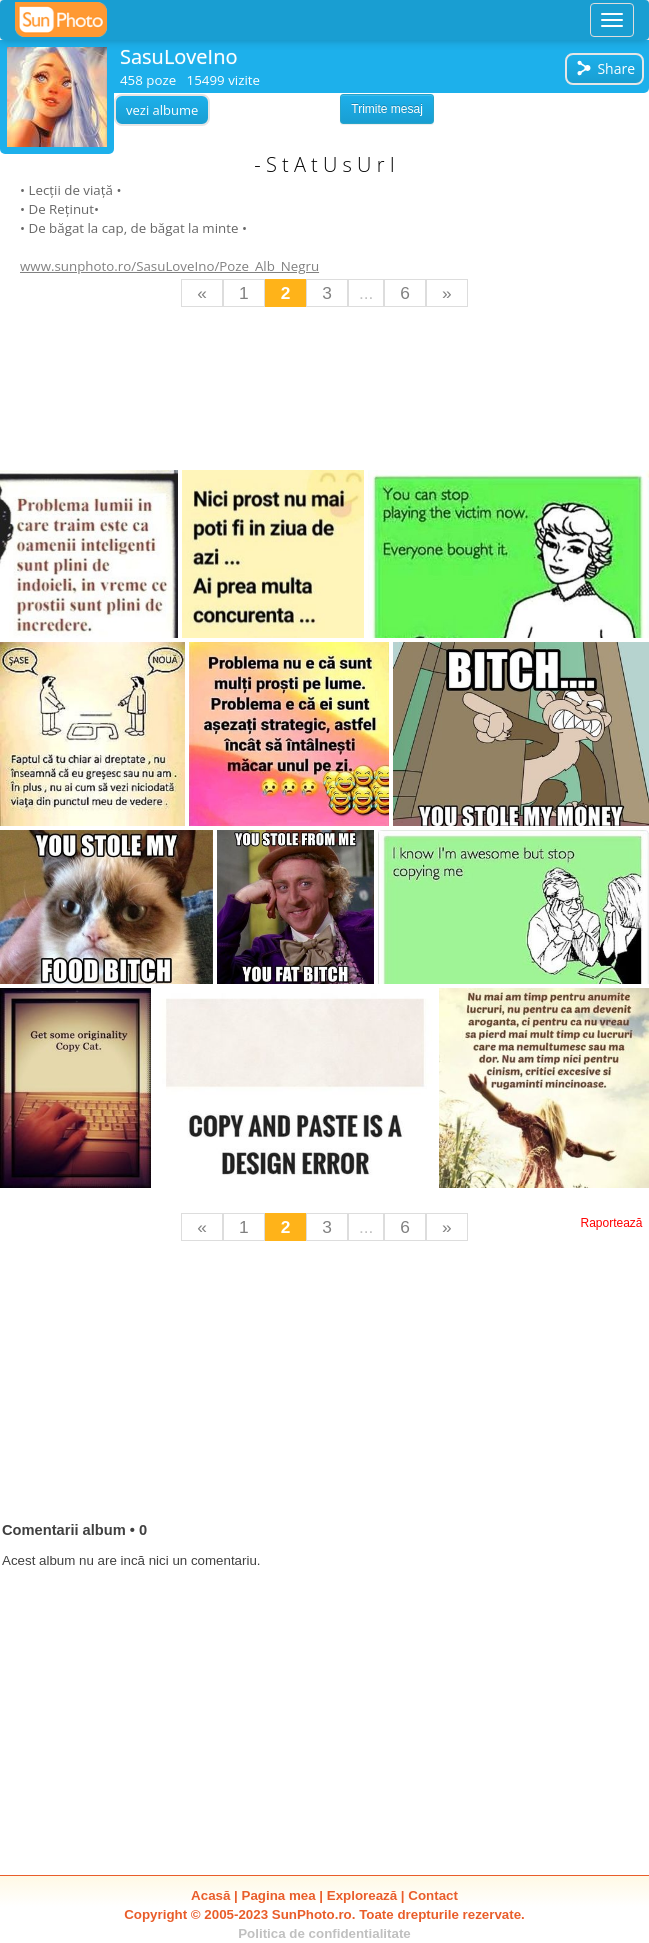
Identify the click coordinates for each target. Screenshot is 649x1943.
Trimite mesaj (387, 109)
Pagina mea (279, 1895)
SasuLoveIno (178, 56)
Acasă (210, 1895)
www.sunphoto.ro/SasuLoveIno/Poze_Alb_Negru (169, 266)
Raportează (611, 1223)
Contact (433, 1895)
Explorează (362, 1895)
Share (605, 68)
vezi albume (162, 110)
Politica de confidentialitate (324, 1933)
